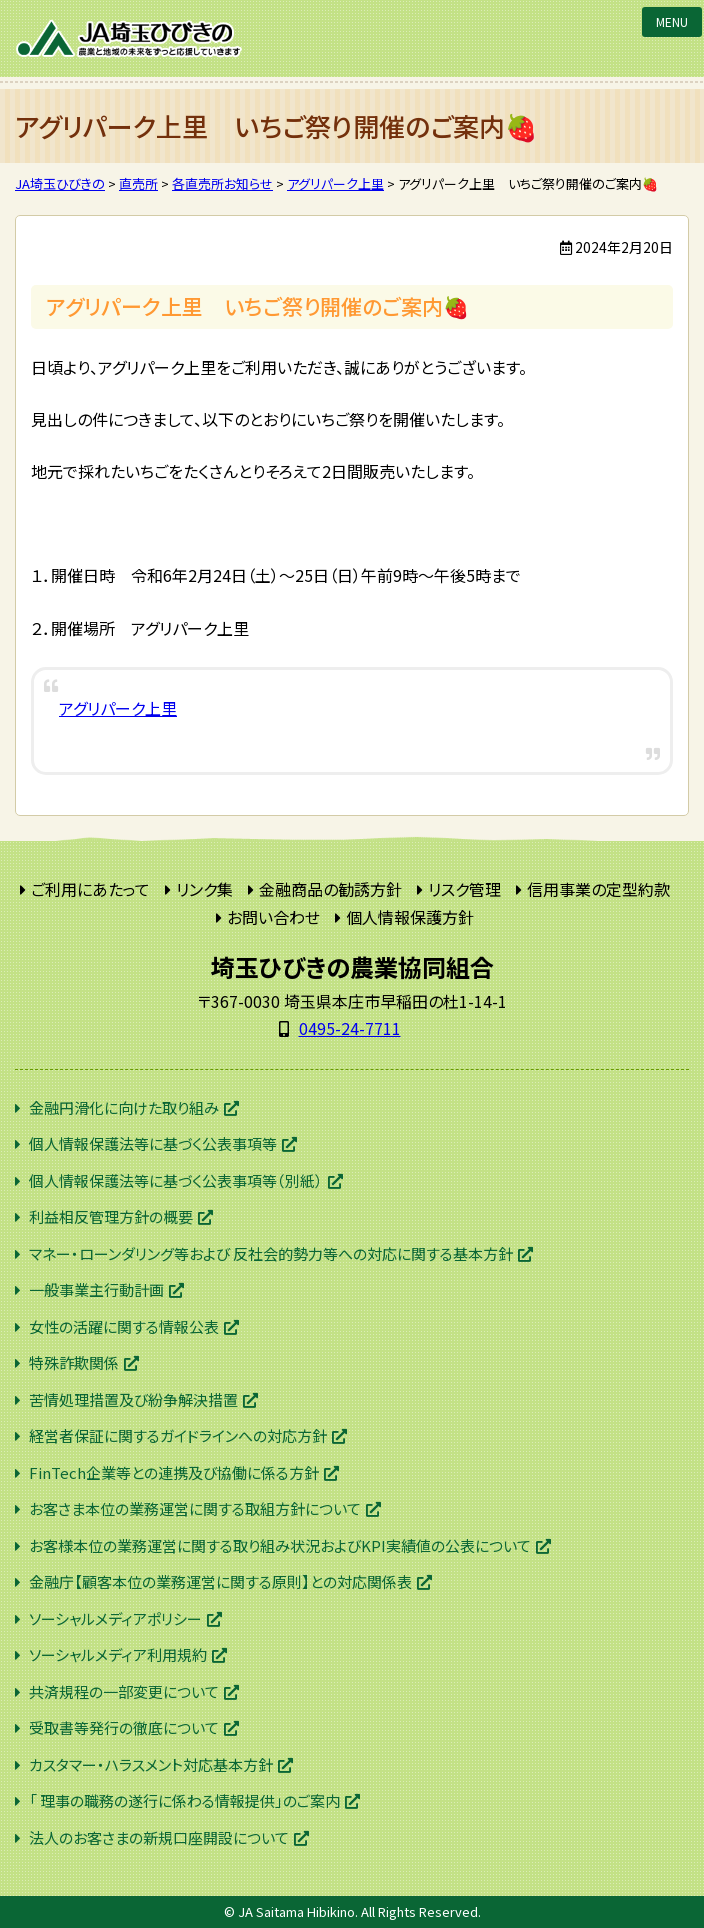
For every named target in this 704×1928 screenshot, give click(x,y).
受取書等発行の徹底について (124, 1727)
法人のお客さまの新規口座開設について (159, 1837)
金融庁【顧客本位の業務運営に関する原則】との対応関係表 (220, 1581)
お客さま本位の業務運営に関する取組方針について (195, 1508)
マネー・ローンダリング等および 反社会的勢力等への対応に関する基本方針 (271, 1253)
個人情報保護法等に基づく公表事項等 (153, 1143)
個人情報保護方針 (410, 917)
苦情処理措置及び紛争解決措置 (133, 1399)
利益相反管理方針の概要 (111, 1216)
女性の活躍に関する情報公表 (124, 1326)
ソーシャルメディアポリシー (115, 1618)
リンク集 (204, 889)
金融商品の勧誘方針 (330, 889)
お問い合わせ (273, 917)
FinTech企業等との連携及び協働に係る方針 (174, 1472)
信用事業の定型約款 (598, 889)
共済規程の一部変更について (124, 1691)
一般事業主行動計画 (96, 1289)
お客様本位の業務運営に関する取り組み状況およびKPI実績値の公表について (280, 1545)
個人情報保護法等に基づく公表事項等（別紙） (176, 1180)
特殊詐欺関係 (74, 1362)
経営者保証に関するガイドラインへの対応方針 (178, 1435)
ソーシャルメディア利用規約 (118, 1654)
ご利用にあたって (90, 889)
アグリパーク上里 (118, 708)
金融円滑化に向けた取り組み (124, 1107)
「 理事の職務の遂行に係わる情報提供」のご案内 (184, 1800)
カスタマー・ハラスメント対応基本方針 (151, 1764)
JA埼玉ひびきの (130, 38)
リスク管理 (464, 889)
